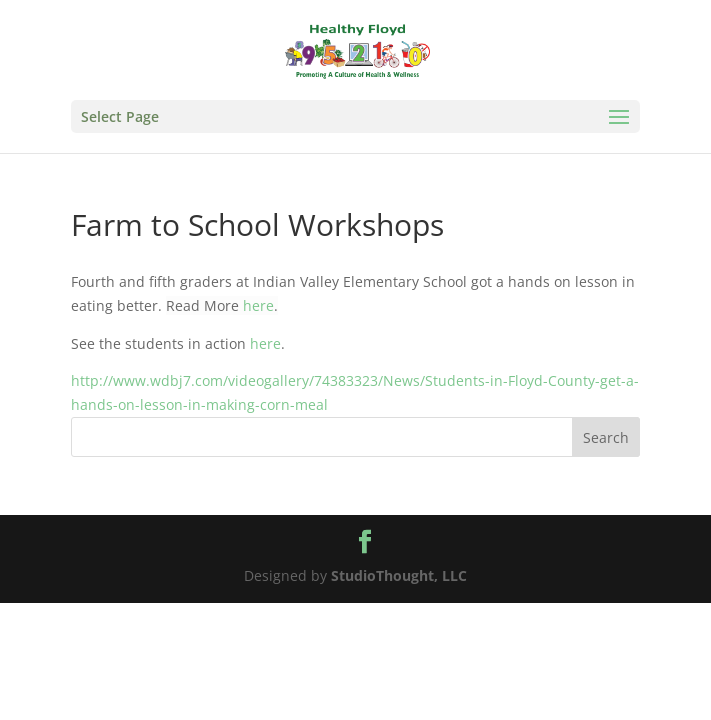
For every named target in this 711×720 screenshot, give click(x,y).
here (258, 305)
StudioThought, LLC (399, 575)
